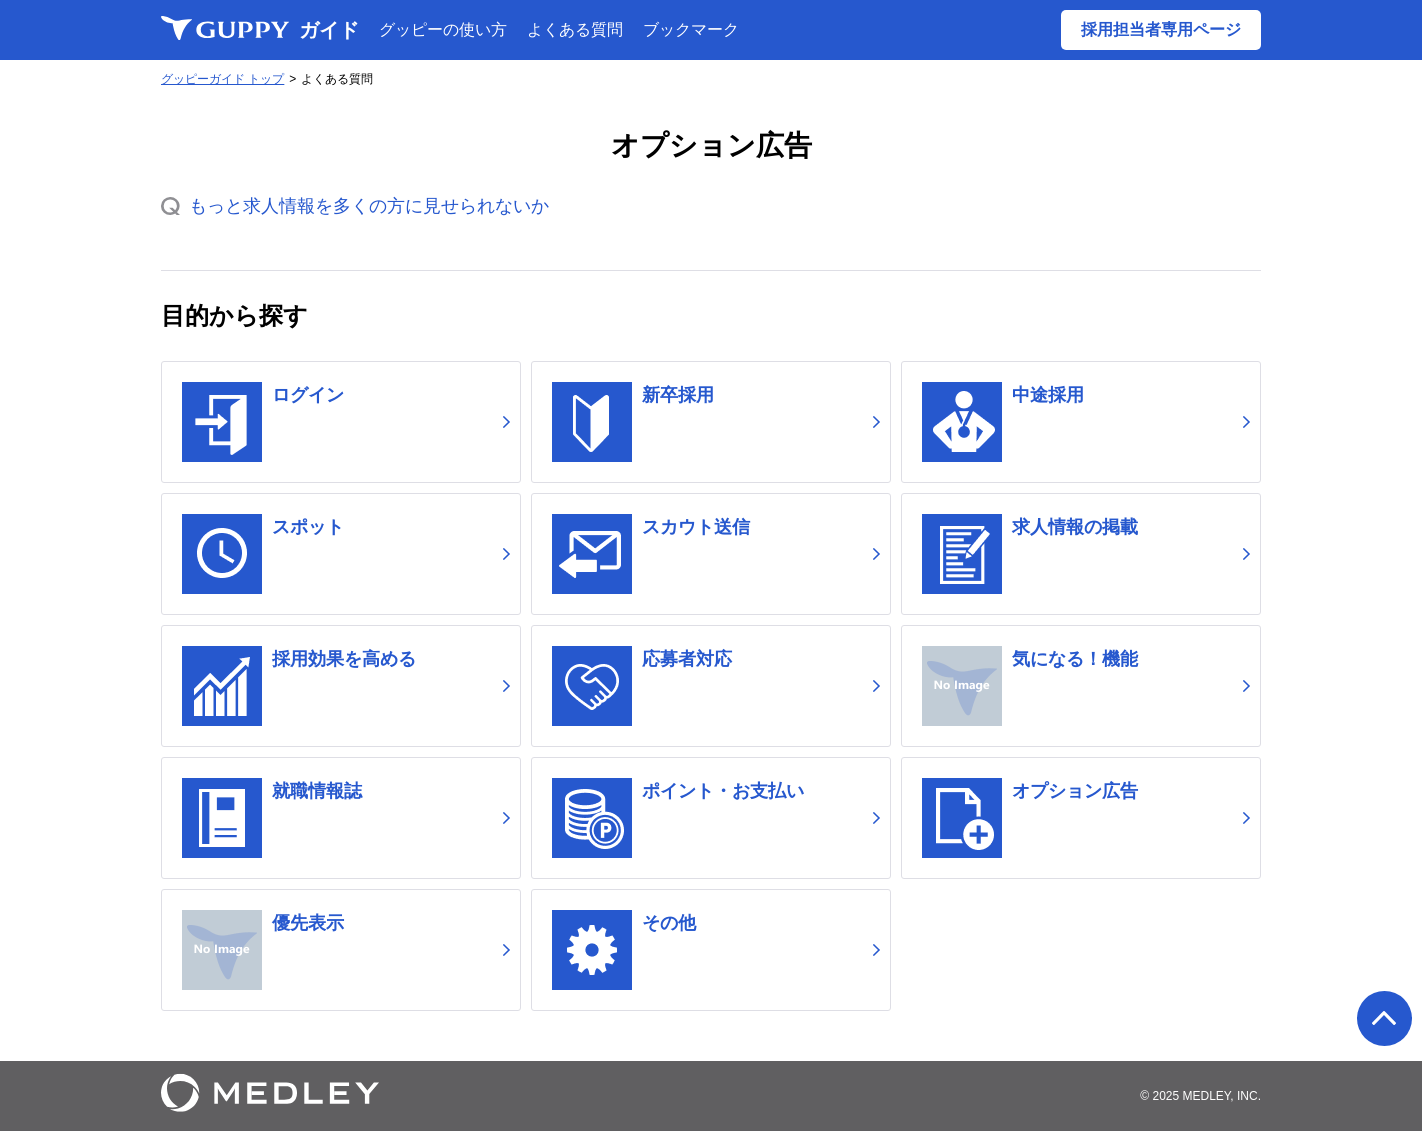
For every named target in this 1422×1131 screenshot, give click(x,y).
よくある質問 (575, 29)
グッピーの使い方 (443, 29)
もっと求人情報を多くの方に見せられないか (369, 206)
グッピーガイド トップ (222, 79)
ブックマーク (691, 29)
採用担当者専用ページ (1161, 29)
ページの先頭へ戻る (1384, 1018)
